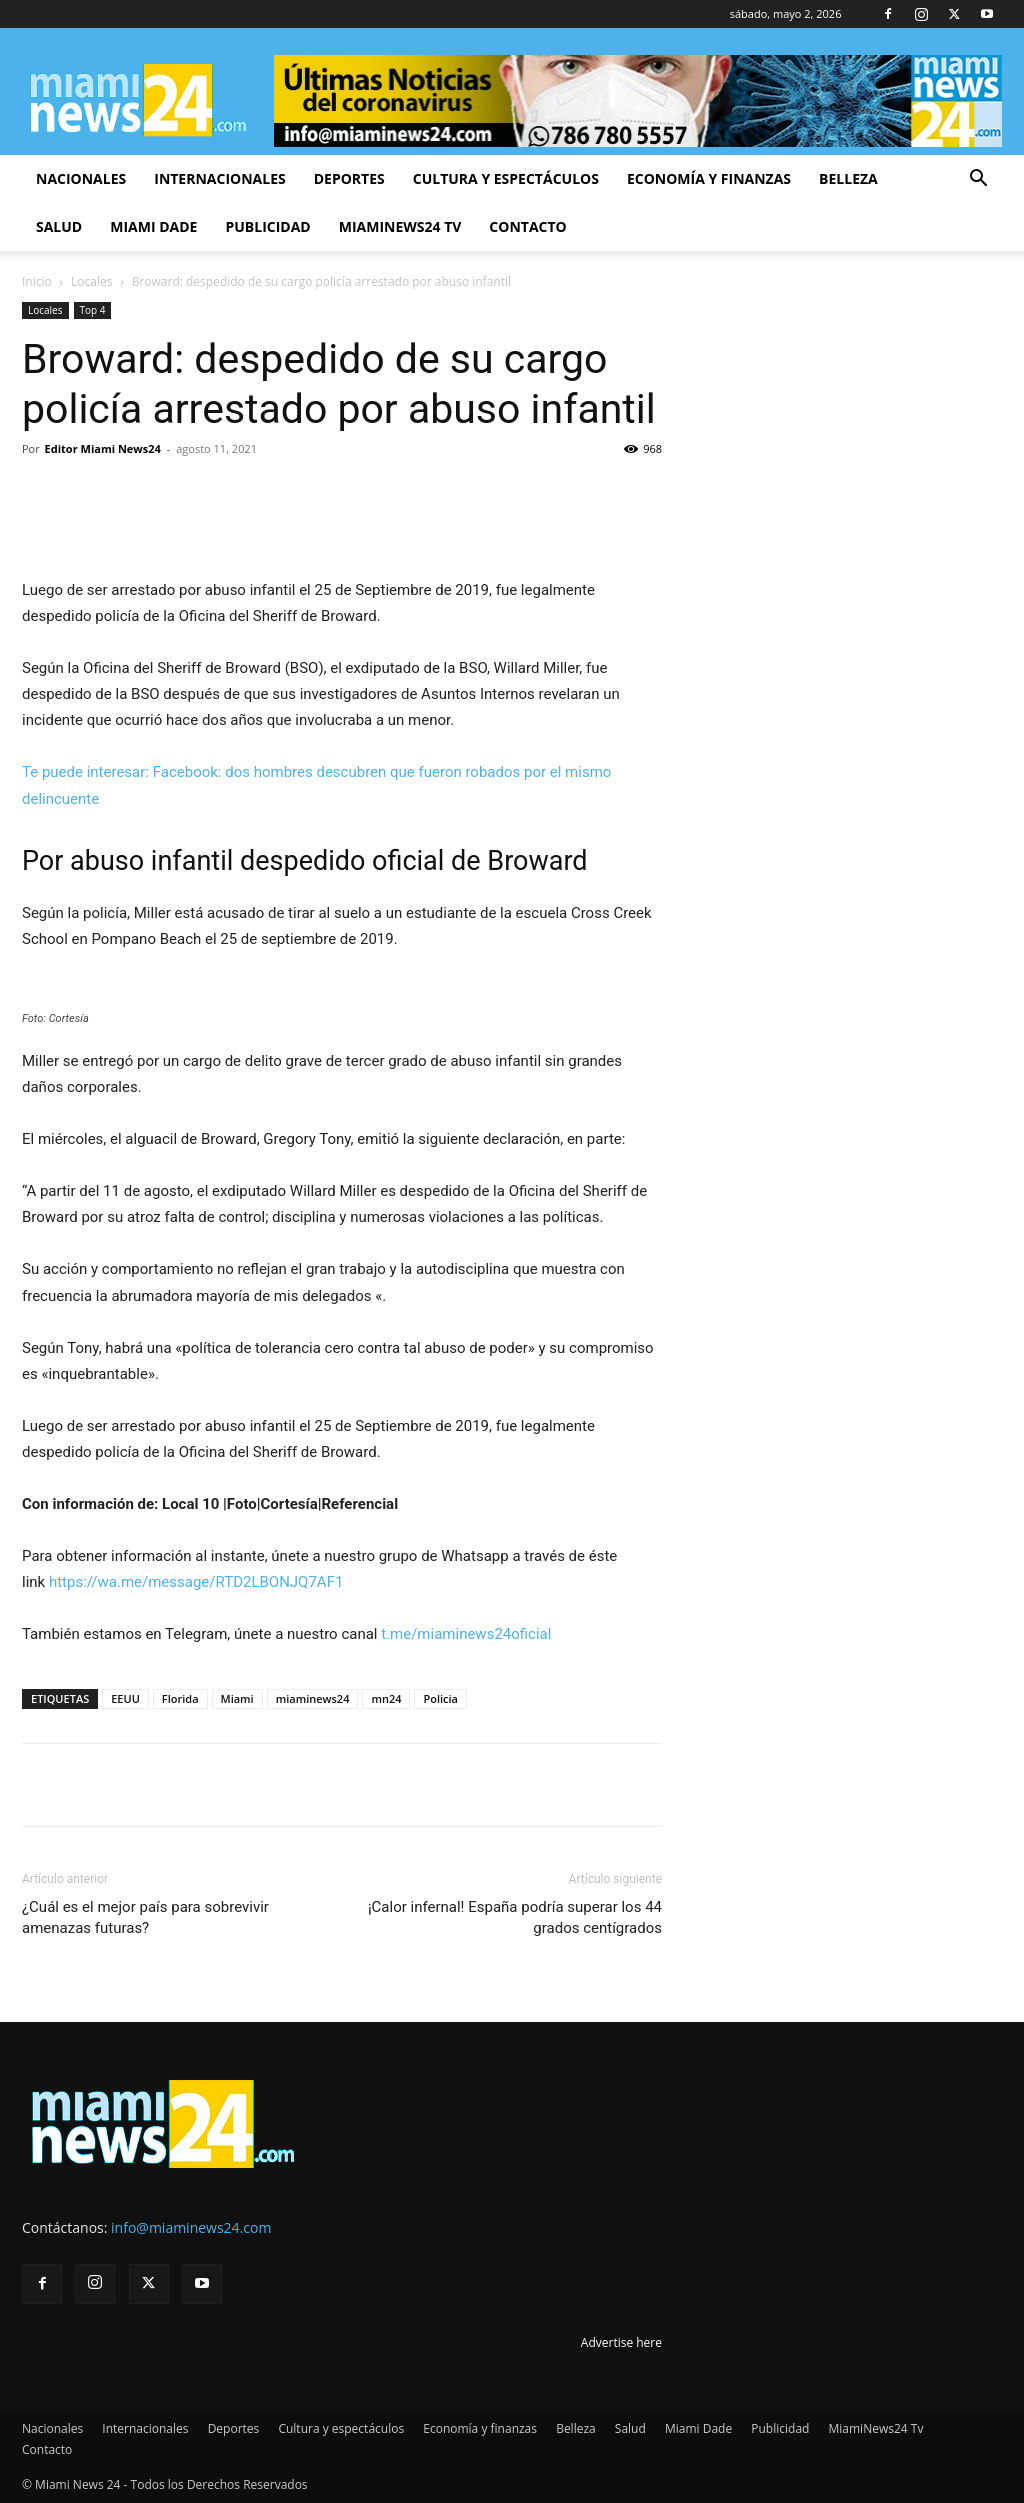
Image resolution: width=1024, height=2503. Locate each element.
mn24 (386, 1698)
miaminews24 (313, 1698)
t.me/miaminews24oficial (466, 1634)
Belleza (848, 178)
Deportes (349, 178)
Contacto (527, 226)
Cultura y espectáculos (506, 178)
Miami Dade (153, 226)
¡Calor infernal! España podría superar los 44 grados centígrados (515, 1917)
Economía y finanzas (709, 178)
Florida (180, 1698)
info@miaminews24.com (191, 2227)
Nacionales (81, 178)
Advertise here (621, 2342)
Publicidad (267, 226)
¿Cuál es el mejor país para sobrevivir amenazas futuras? (145, 1917)
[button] (978, 180)
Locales (91, 281)
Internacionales (219, 178)
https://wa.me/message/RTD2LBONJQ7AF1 (196, 1582)
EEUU (125, 1698)
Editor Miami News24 (103, 448)
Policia (440, 1698)
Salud (59, 226)
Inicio (37, 281)
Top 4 (93, 310)
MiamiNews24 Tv (400, 226)
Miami (237, 1698)
